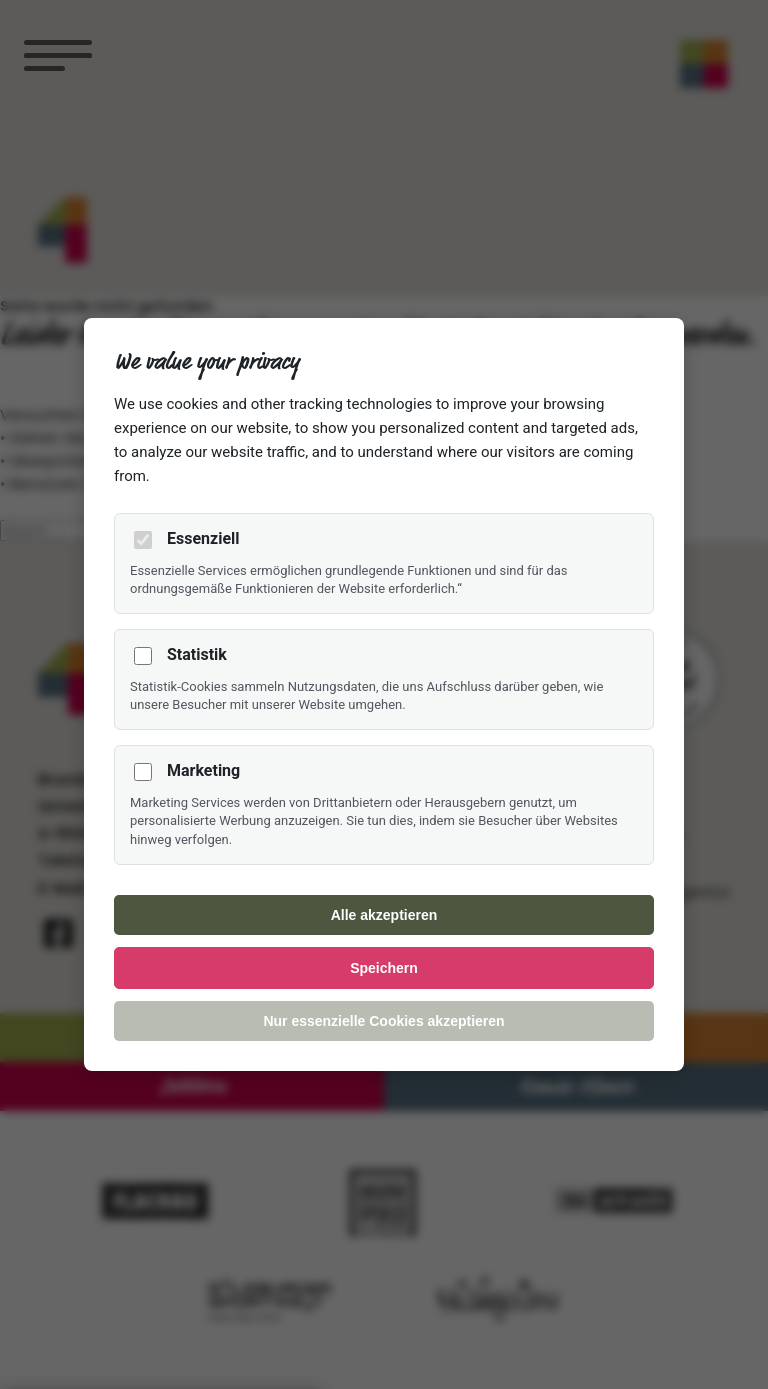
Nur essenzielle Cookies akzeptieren (383, 1021)
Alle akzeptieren (384, 915)
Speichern (384, 968)
